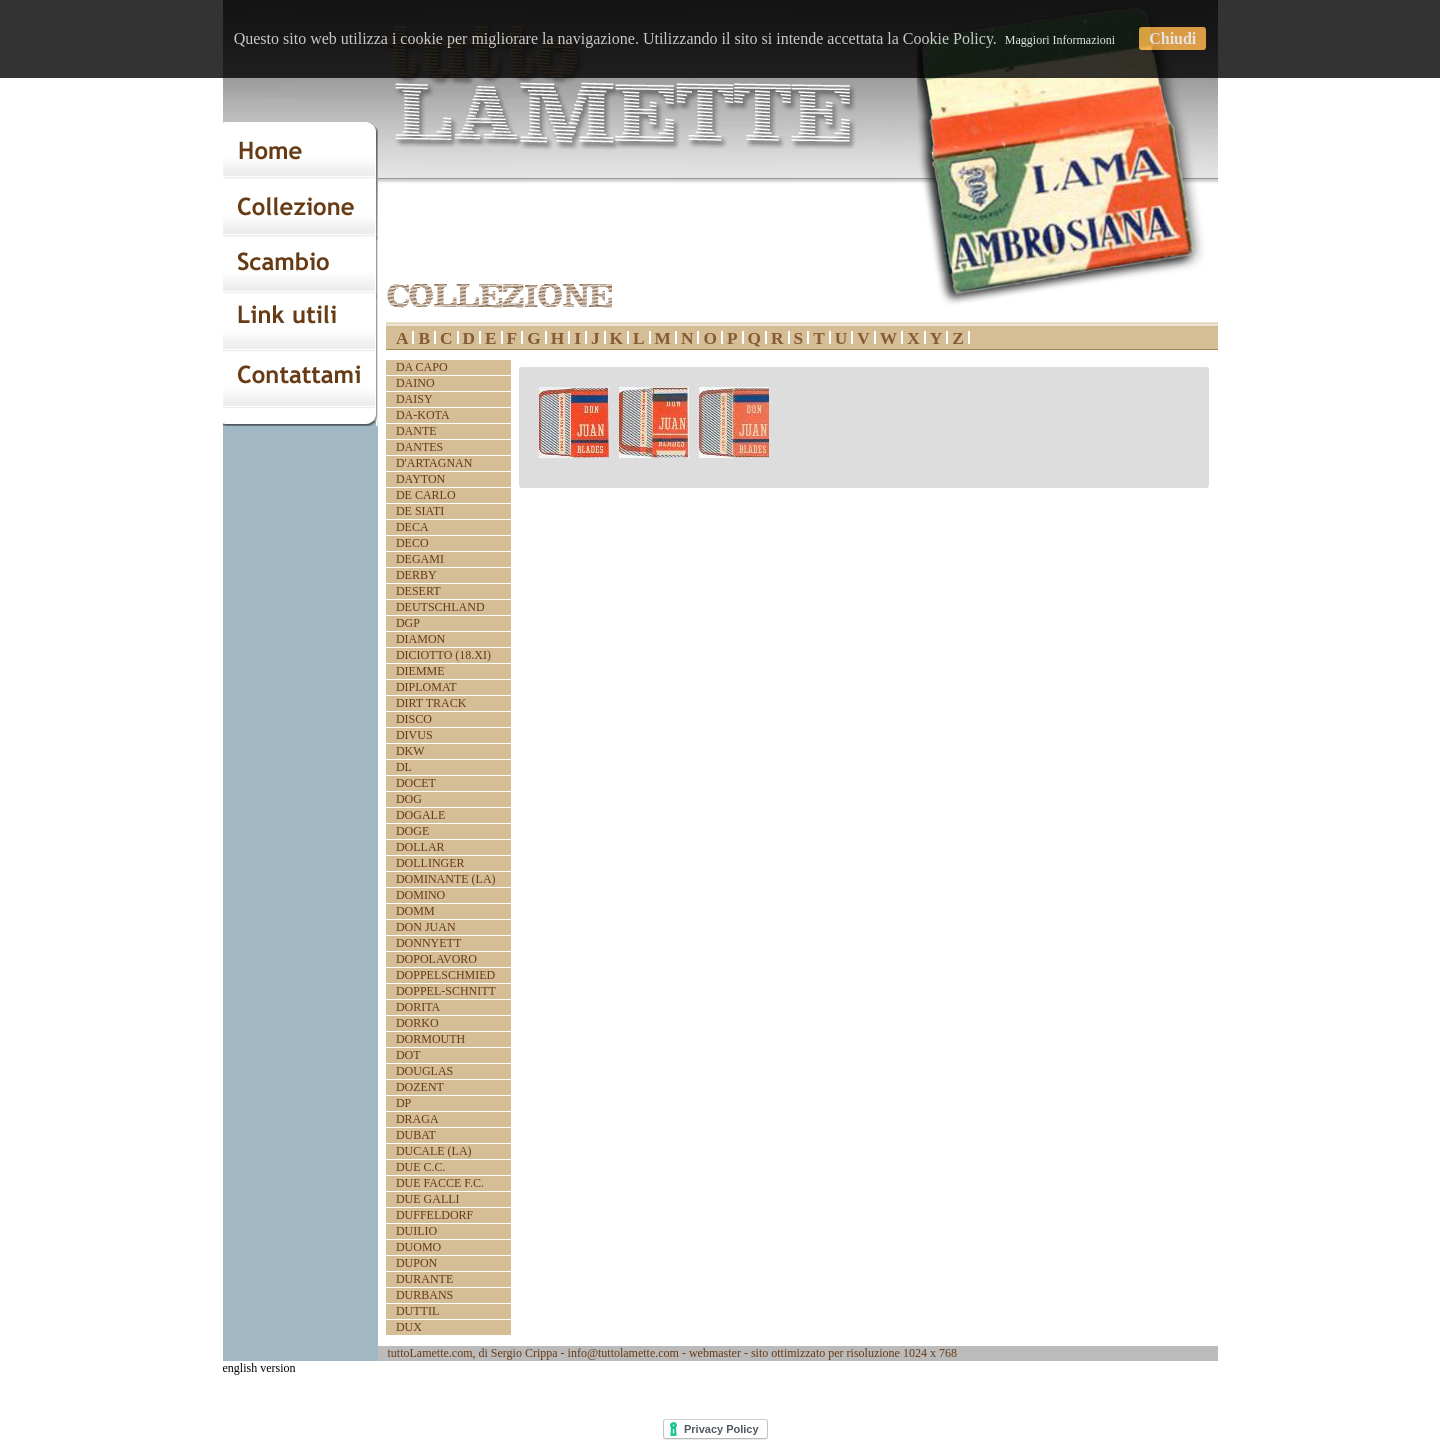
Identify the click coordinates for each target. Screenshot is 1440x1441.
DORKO (417, 1023)
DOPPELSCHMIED (445, 975)
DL (404, 767)
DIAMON (420, 639)
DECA (412, 527)
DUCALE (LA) (434, 1151)
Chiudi (1172, 38)
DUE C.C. (421, 1167)
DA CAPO (422, 367)
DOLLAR (420, 847)
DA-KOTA (423, 415)
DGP (408, 623)
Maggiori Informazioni (1060, 40)
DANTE (416, 431)
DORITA (418, 1007)
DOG (409, 799)
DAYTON (420, 479)
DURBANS (424, 1295)
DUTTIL (417, 1311)
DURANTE (424, 1279)
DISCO (414, 719)
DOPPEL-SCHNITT (446, 991)
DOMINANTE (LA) (446, 879)
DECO (412, 543)
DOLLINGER (430, 863)
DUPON (416, 1263)
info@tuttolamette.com (623, 1353)
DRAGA (417, 1119)
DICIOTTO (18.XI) (443, 655)
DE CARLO (426, 495)
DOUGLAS (424, 1071)
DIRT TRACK (431, 703)
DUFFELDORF (434, 1215)
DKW (410, 751)
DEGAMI (420, 559)
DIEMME (420, 671)
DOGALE (420, 815)
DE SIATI (420, 511)
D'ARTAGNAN (434, 463)
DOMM (415, 911)
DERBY (416, 575)
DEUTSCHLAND (440, 607)
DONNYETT (428, 943)
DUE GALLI (428, 1199)
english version (259, 1368)
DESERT (418, 591)
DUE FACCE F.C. (440, 1183)
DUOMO (418, 1247)
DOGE (412, 831)
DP (403, 1103)
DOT (408, 1055)
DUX (409, 1327)
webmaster (715, 1353)
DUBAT (416, 1135)
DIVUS (414, 735)
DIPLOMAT (426, 687)
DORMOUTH (430, 1039)
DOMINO (420, 895)
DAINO (415, 383)
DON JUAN (426, 927)
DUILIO (416, 1231)
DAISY (414, 399)
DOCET (416, 783)
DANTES (419, 447)
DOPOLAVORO (436, 959)
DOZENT (420, 1087)
